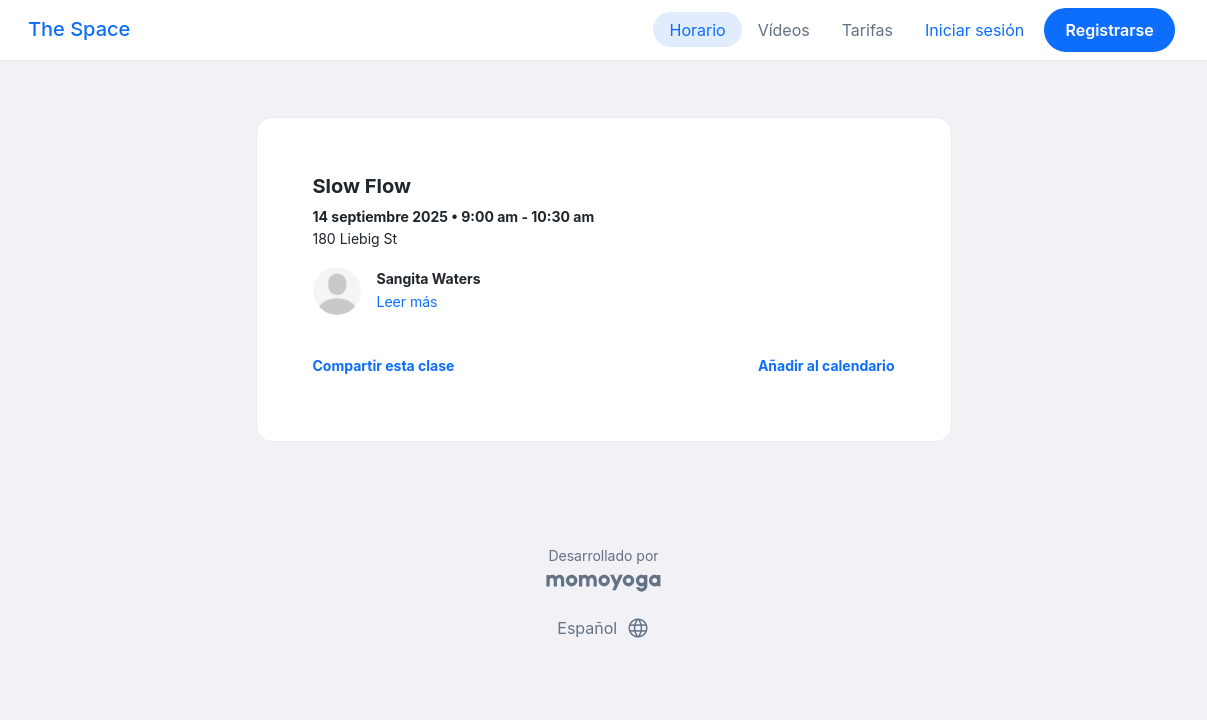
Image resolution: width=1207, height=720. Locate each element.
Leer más (407, 301)
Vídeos (784, 30)
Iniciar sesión (974, 30)
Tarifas (867, 30)
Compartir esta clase (384, 365)
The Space (79, 29)
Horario (697, 30)
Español (603, 628)
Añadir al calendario (826, 365)
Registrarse (1109, 30)
